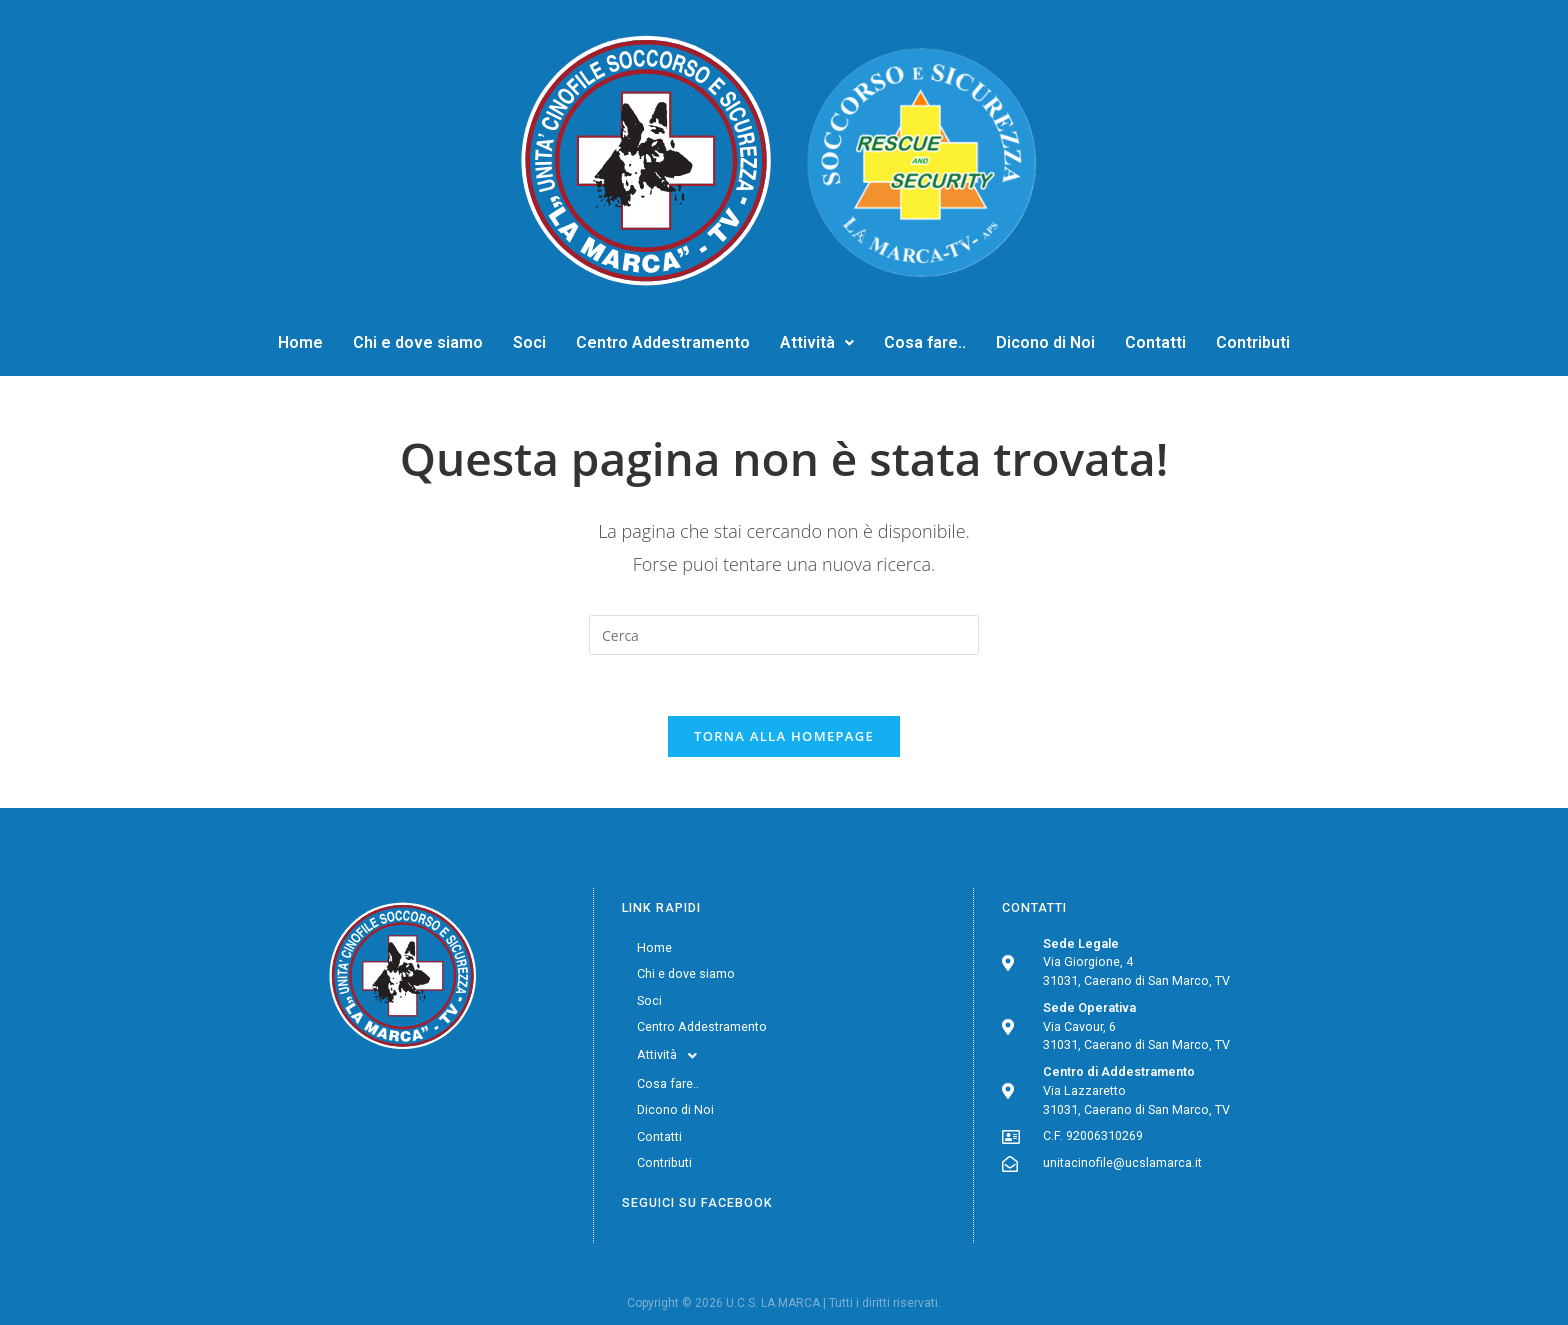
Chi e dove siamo (418, 342)
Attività (817, 342)
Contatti (1155, 342)
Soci (529, 342)
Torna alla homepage (784, 736)
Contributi (1253, 342)
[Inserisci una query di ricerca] (784, 635)
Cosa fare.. (925, 342)
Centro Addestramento (663, 342)
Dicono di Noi (1045, 342)
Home (300, 342)
